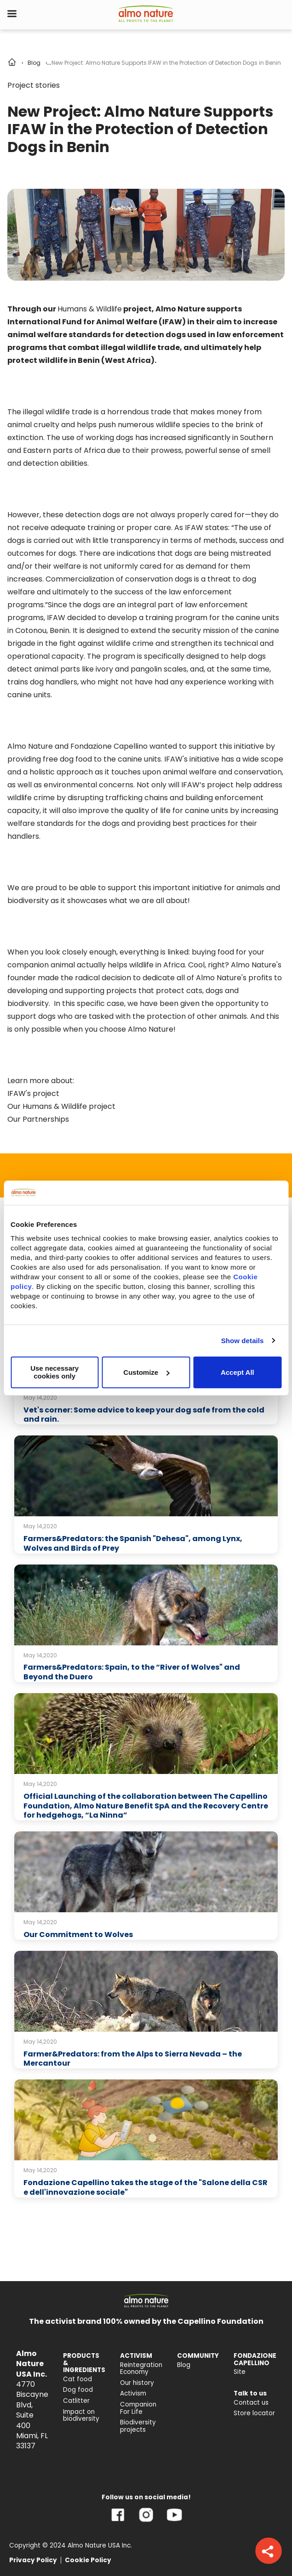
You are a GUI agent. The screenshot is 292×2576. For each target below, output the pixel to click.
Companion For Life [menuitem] (138, 2408)
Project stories (33, 85)
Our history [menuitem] (137, 2382)
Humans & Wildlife (89, 309)
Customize (146, 1372)
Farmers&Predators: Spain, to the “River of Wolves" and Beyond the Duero (131, 1672)
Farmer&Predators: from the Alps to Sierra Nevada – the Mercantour (132, 2059)
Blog (34, 63)
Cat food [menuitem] (77, 2379)
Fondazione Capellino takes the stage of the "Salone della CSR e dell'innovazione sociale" (145, 2187)
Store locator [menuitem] (254, 2413)
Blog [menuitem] (183, 2365)
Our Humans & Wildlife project (61, 1106)
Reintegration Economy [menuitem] (141, 2369)
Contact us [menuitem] (251, 2402)
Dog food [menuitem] (78, 2389)
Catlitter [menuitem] (76, 2400)
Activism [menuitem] (133, 2393)
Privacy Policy (33, 2560)
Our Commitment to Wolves (78, 1934)
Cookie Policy (88, 2560)
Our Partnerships (38, 1119)
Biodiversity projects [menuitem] (138, 2426)
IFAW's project (33, 1093)
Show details (242, 1340)
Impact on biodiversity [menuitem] (81, 2415)
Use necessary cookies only (54, 1372)
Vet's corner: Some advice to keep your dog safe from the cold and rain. (143, 1415)
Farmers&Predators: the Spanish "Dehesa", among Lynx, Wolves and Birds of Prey (132, 1543)
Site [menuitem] (240, 2371)
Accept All (237, 1372)
